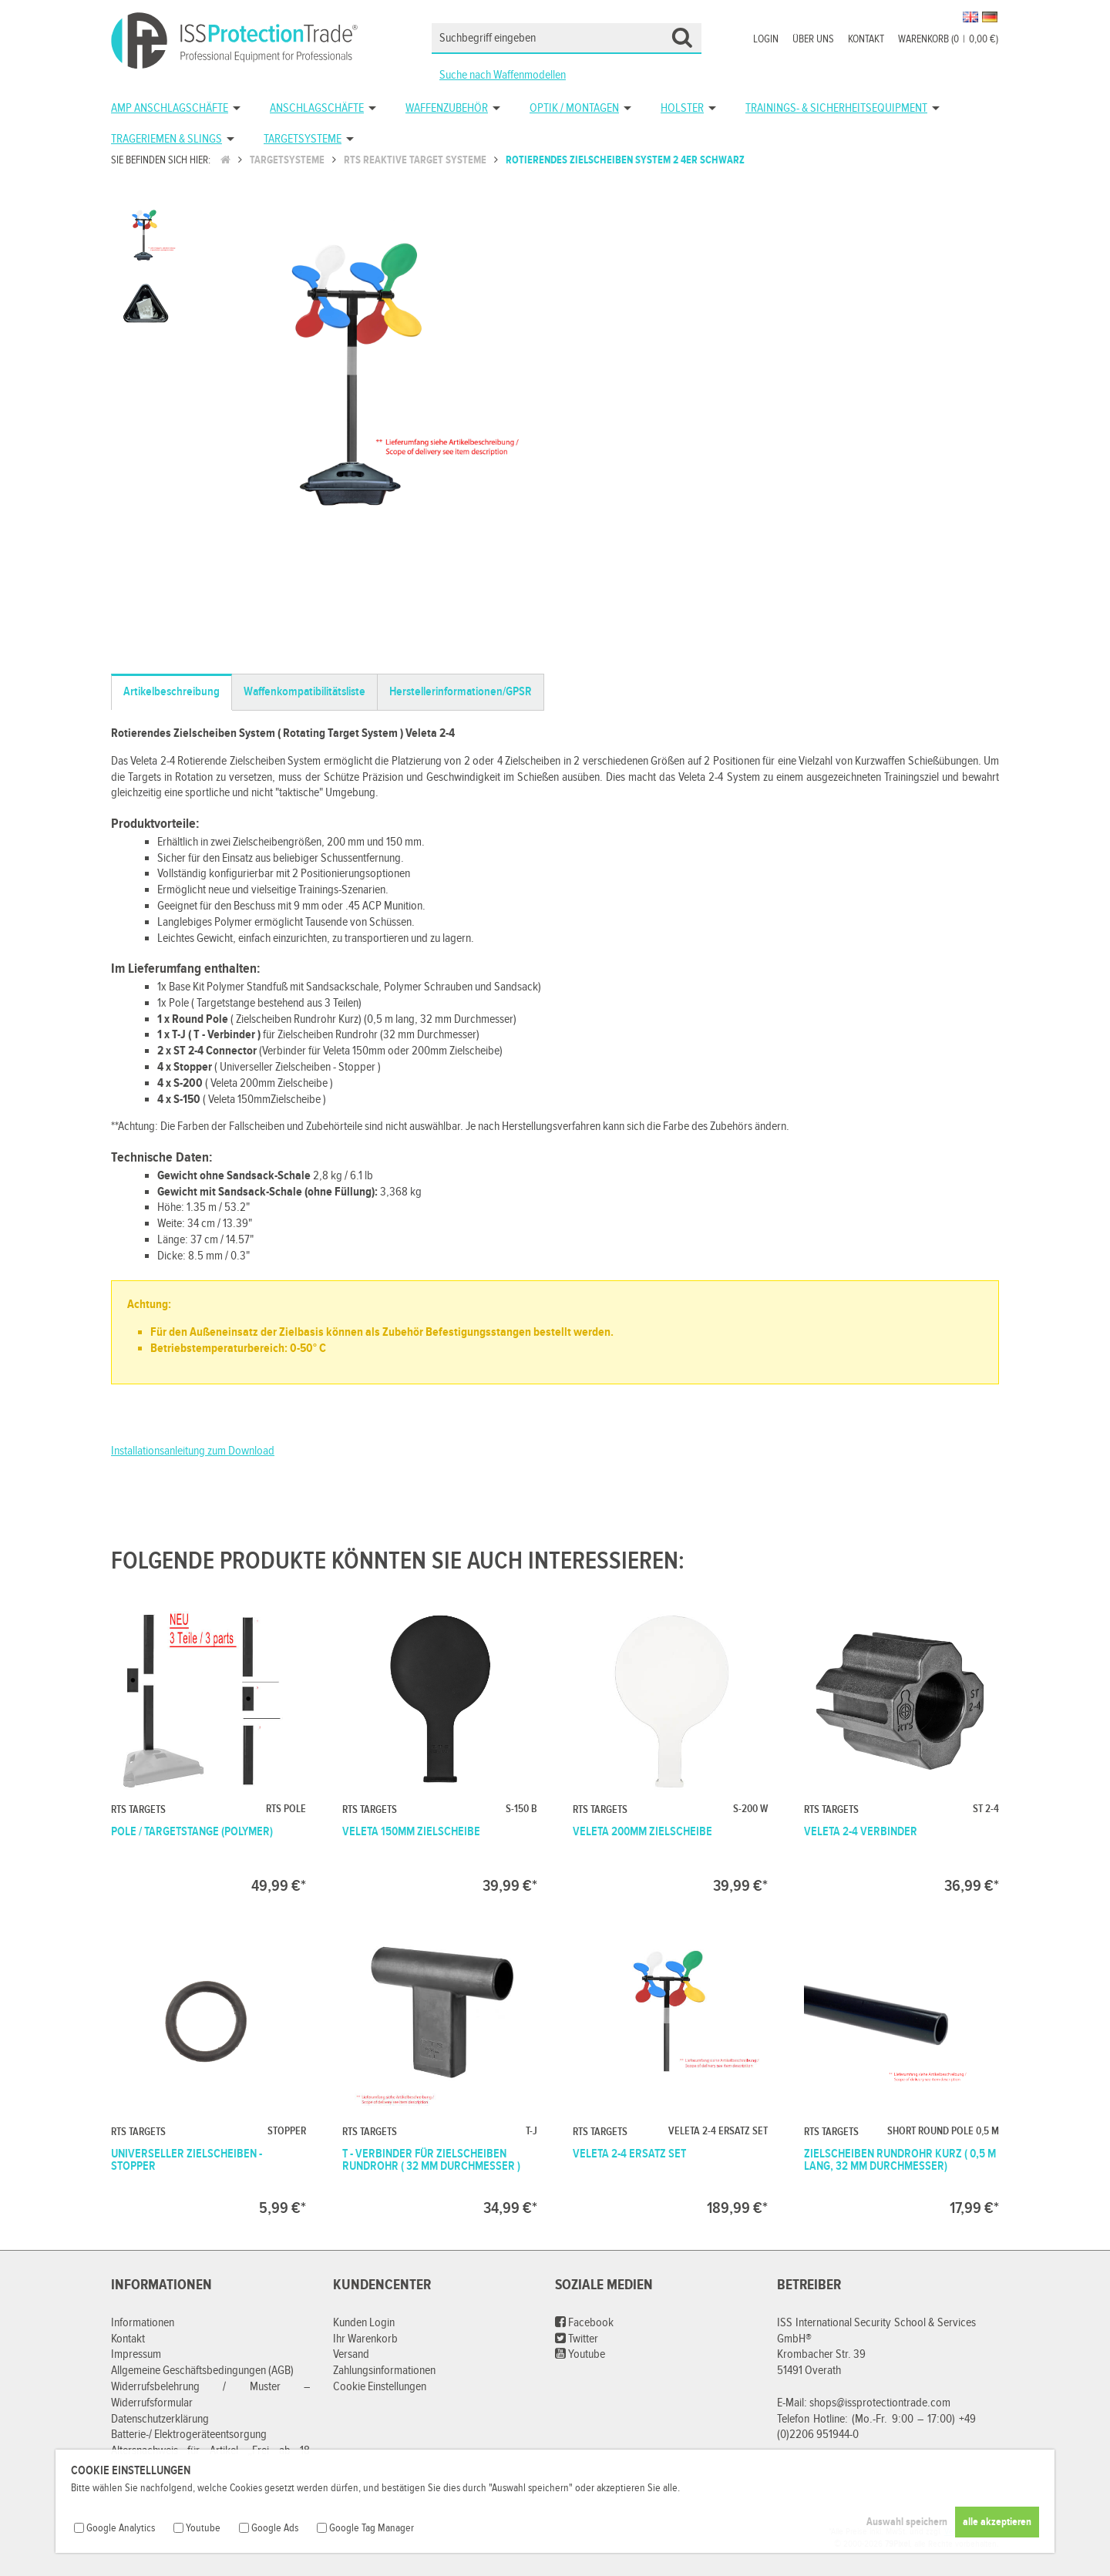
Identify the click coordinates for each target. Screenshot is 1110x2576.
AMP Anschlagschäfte (169, 108)
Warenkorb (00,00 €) (948, 39)
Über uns (813, 39)
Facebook (584, 2322)
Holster (682, 108)
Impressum (136, 2354)
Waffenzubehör (446, 108)
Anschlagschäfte (317, 108)
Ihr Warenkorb (365, 2339)
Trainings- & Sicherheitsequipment (836, 108)
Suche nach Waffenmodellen (502, 75)
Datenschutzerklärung (160, 2419)
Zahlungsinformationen (384, 2370)
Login (766, 39)
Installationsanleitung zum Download (192, 1451)
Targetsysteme (302, 139)
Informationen (142, 2322)
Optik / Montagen (574, 108)
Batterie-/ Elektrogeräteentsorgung (189, 2434)
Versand (351, 2354)
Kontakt (866, 39)
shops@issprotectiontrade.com (879, 2403)
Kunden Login (364, 2322)
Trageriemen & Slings (166, 139)
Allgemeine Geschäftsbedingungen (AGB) (202, 2370)
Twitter (576, 2339)
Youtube (580, 2354)
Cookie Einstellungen (379, 2386)
